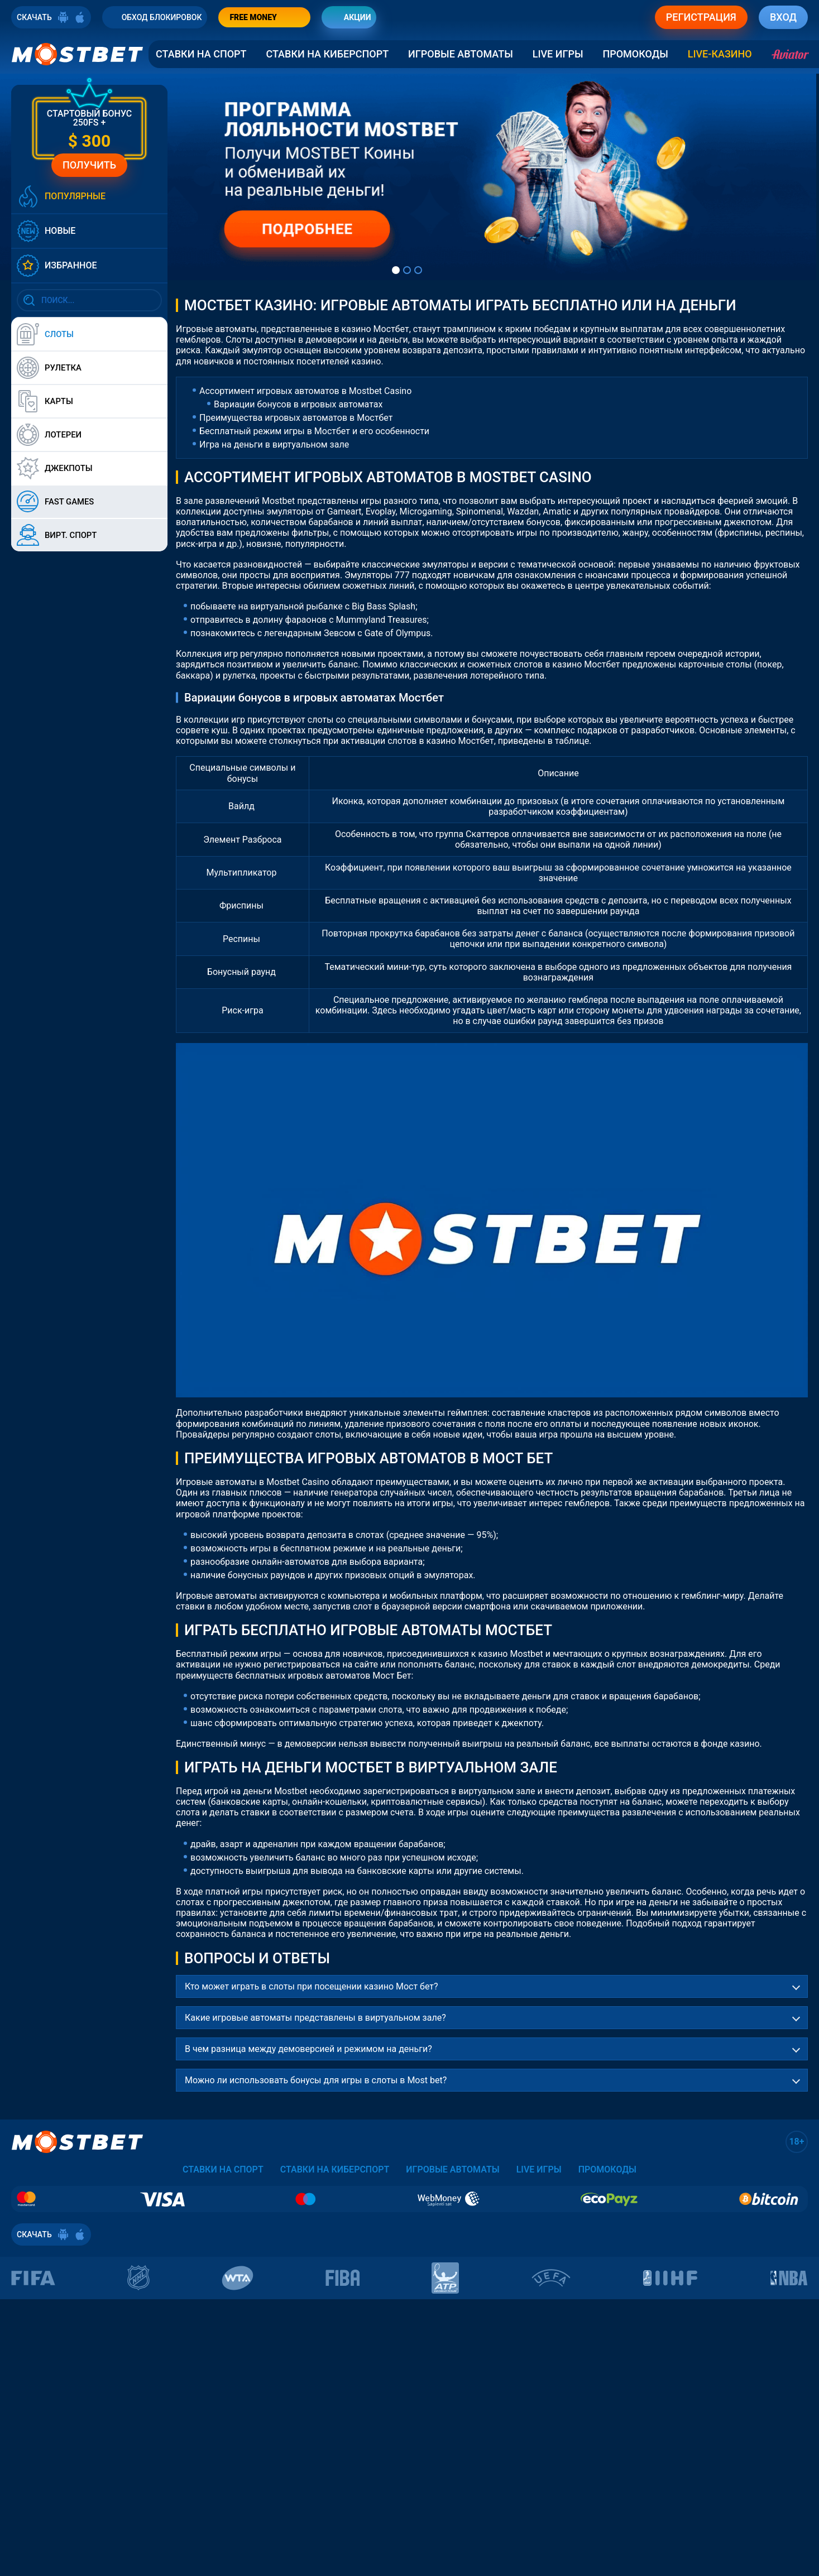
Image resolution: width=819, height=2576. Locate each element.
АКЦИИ (349, 17)
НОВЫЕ (46, 231)
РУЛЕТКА (50, 368)
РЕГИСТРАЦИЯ (701, 17)
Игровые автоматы (460, 54)
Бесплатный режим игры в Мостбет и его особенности (314, 431)
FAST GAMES (57, 502)
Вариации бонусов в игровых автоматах (298, 404)
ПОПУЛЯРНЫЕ (61, 196)
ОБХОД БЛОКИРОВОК (155, 17)
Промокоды (635, 54)
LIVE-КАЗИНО (720, 54)
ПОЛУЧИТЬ (89, 165)
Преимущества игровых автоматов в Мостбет (295, 417)
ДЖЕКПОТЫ (56, 468)
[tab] (396, 270)
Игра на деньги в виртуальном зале (274, 444)
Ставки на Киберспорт (327, 54)
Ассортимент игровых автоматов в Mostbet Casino (305, 391)
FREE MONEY (269, 17)
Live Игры (558, 54)
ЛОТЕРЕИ (50, 435)
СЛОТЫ (46, 334)
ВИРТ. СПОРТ (59, 535)
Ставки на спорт (201, 54)
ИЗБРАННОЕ (57, 265)
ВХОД (783, 17)
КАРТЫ (46, 401)
